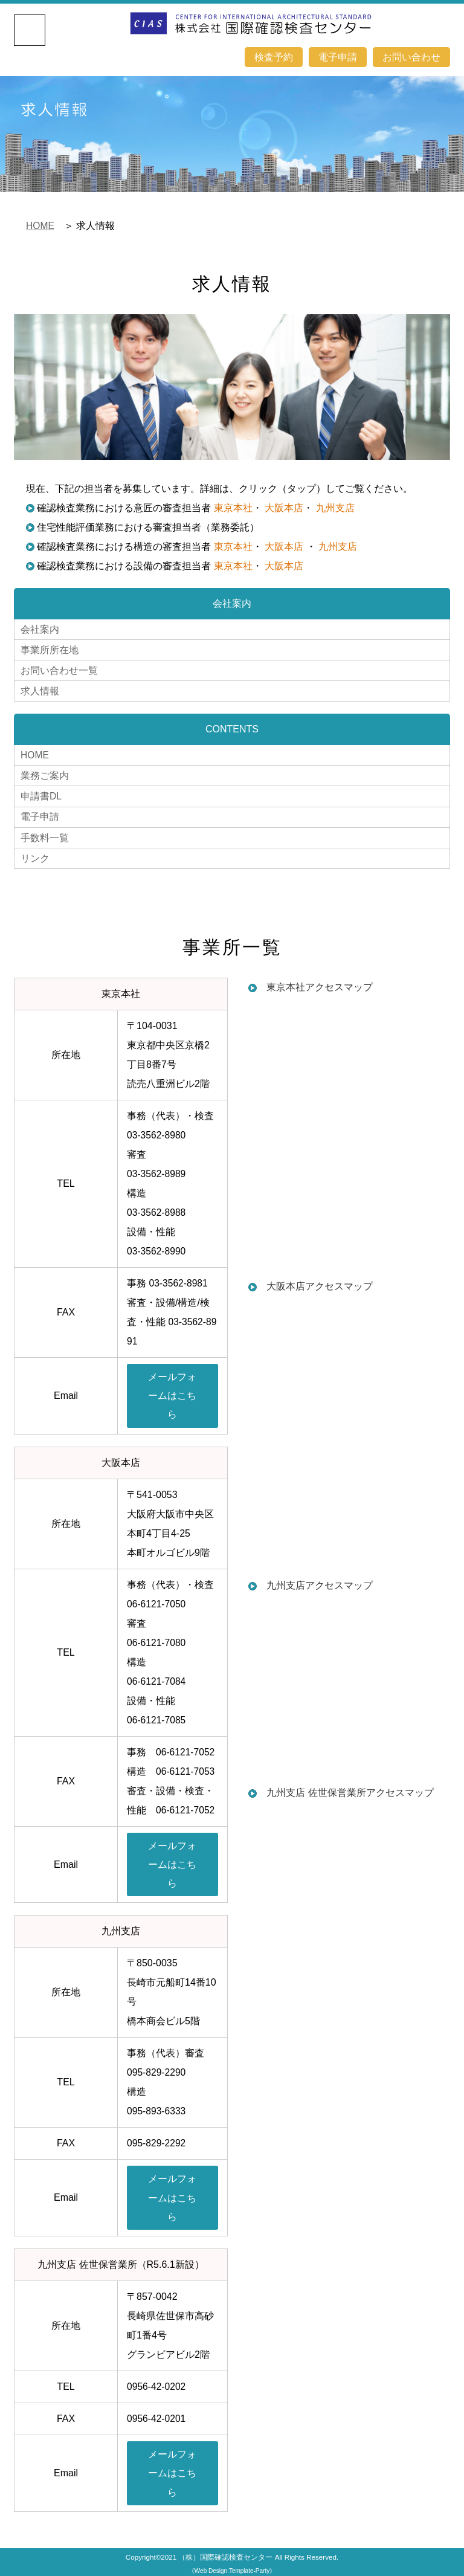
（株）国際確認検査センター (225, 2556)
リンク (35, 852)
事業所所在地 (50, 649)
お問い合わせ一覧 (59, 668)
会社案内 (40, 629)
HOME (40, 226)
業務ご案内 (45, 772)
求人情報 (40, 688)
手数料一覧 (45, 832)
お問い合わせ (411, 56)
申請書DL (41, 792)
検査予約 (273, 56)
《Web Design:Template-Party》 (232, 2569)
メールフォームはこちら (172, 1389)
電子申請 (337, 56)
